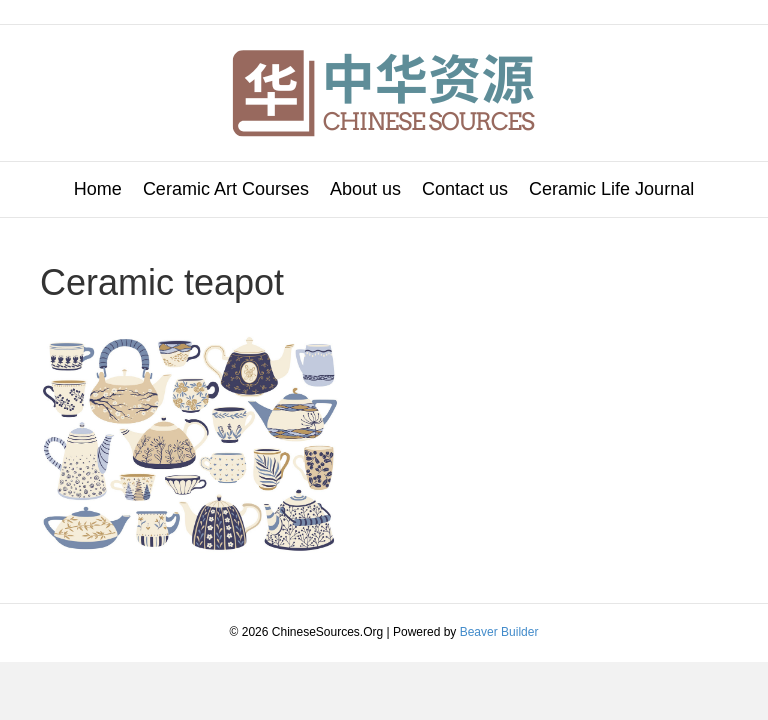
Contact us (465, 189)
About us (365, 189)
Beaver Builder (499, 632)
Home (98, 189)
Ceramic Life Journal (611, 189)
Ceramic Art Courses (226, 189)
